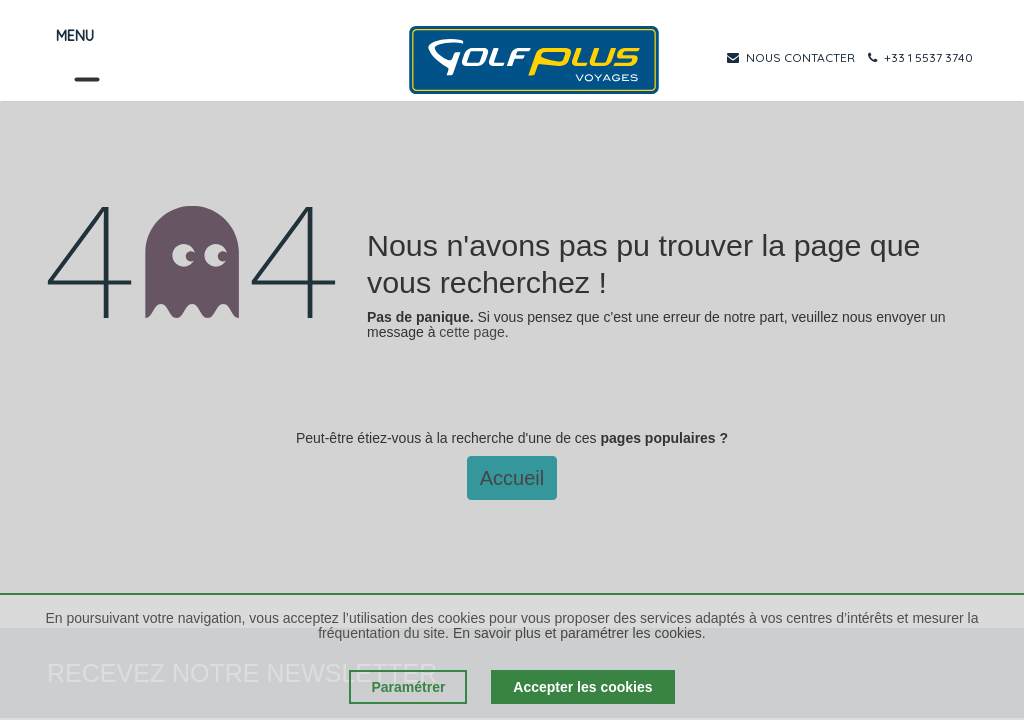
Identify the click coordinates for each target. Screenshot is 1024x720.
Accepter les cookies (582, 687)
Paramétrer (408, 687)
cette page (471, 332)
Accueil (512, 478)
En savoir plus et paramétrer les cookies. (579, 633)
